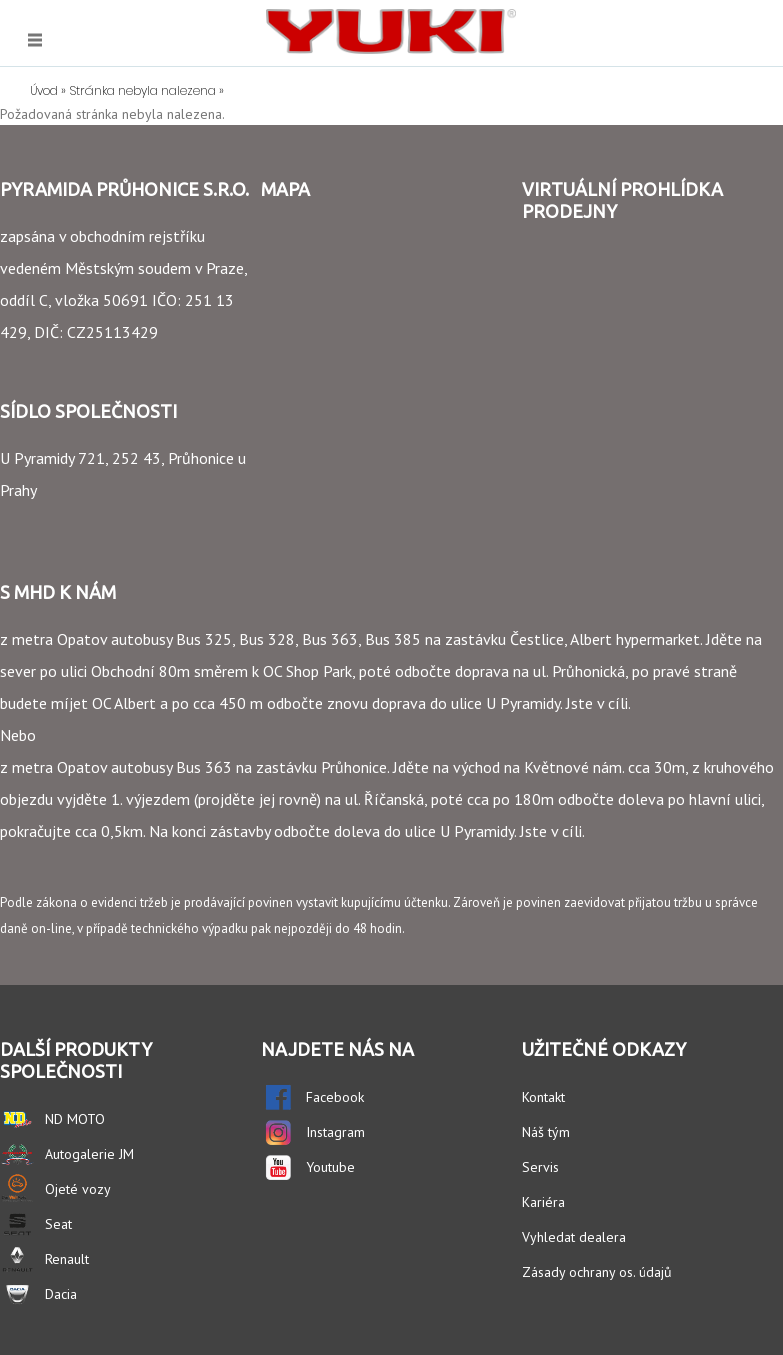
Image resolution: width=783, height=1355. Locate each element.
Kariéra (543, 1202)
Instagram (335, 1132)
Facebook (335, 1097)
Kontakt (543, 1097)
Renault (67, 1259)
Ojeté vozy (78, 1189)
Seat (58, 1224)
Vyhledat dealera (574, 1237)
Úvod (44, 90)
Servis (540, 1167)
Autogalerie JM (89, 1154)
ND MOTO (75, 1119)
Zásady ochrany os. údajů (597, 1272)
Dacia (61, 1294)
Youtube (330, 1167)
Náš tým (546, 1132)
